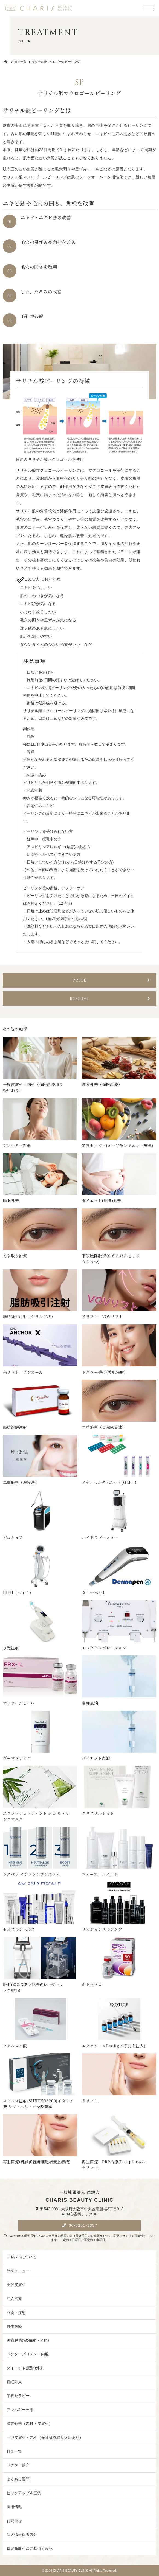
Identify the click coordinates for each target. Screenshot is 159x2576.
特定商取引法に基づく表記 (30, 2548)
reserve (110, 999)
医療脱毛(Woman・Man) (28, 2340)
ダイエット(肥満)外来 (25, 2368)
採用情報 (14, 2507)
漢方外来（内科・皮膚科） (30, 2423)
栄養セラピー (18, 2396)
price (112, 980)
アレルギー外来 (20, 2410)
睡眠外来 (14, 2382)
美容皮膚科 (16, 2284)
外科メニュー (18, 2271)
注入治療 (14, 2298)
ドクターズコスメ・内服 (28, 2354)
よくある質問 (18, 2479)
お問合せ (14, 2521)
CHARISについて (21, 2257)
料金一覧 (14, 2451)
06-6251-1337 (82, 2225)
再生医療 (14, 2326)
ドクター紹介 (18, 2465)
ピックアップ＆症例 (24, 2493)
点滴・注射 (16, 2312)
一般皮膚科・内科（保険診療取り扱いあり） (45, 2437)
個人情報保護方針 (22, 2534)
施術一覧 (20, 61)
